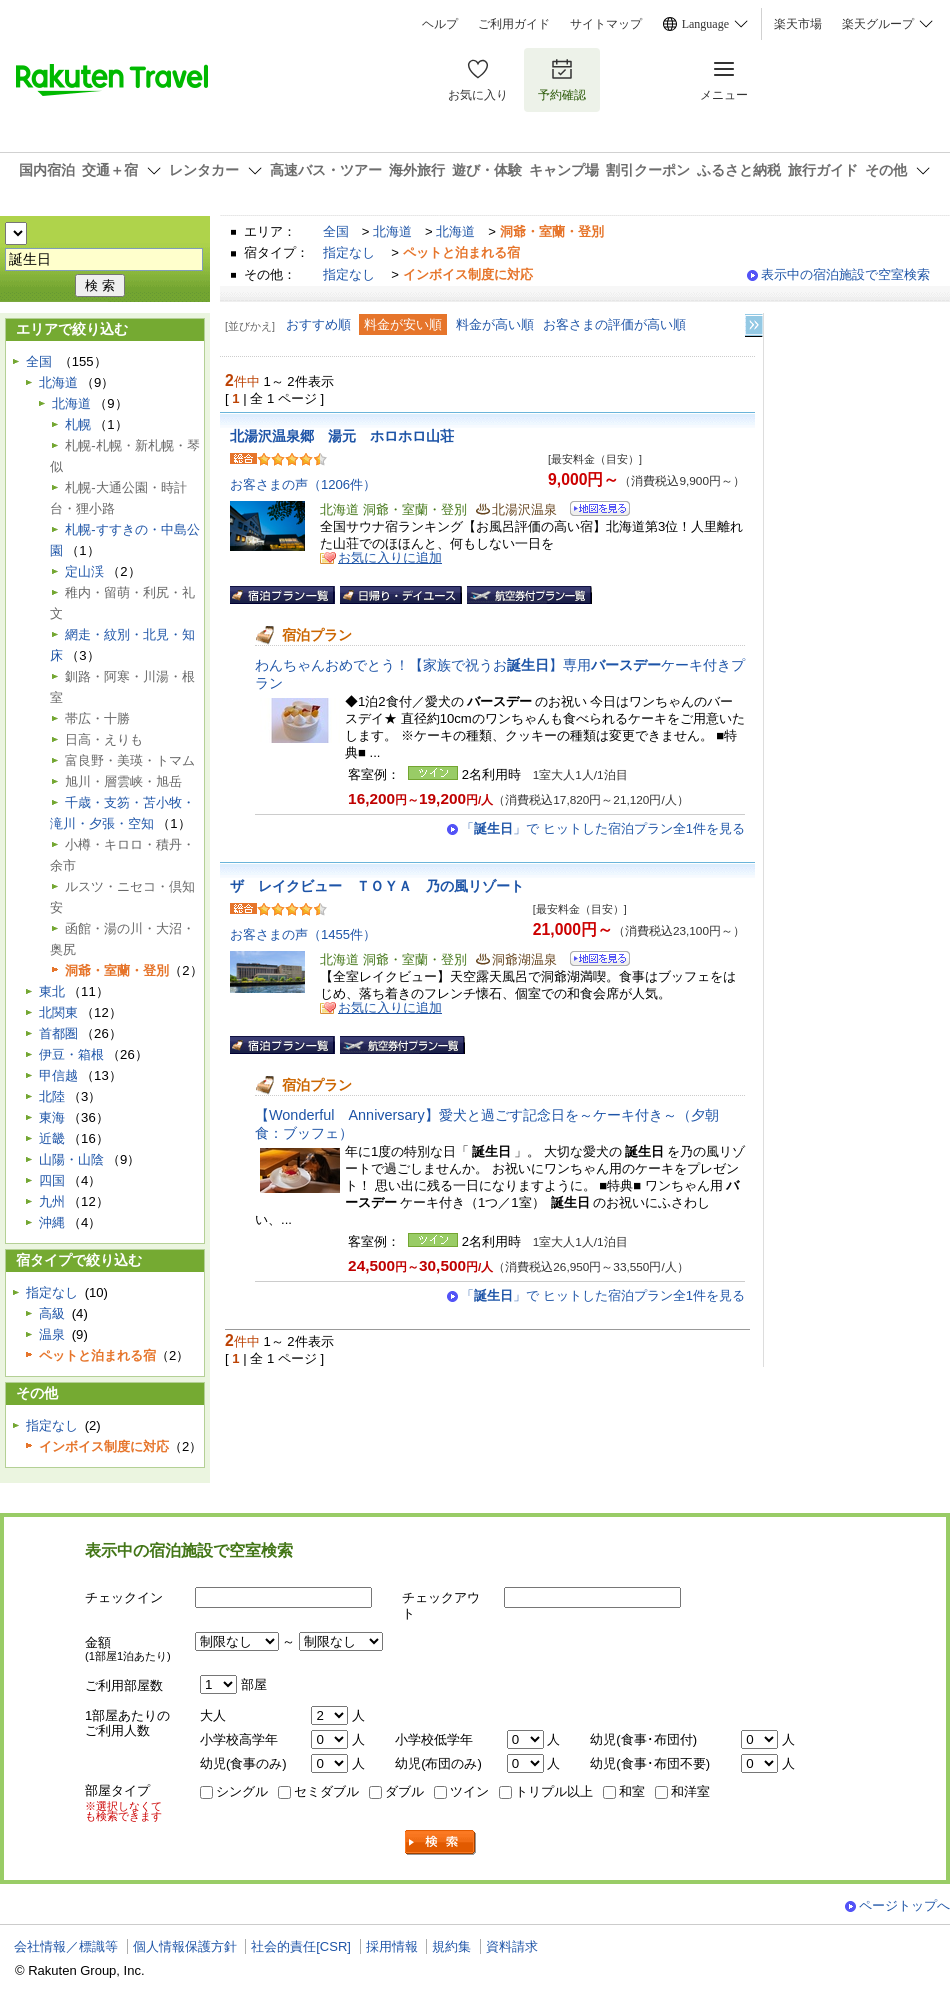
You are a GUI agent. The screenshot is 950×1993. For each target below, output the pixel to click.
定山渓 (84, 571)
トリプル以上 (554, 1791)
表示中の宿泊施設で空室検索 (845, 274)
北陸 (52, 1096)
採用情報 (392, 1946)
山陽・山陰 (71, 1159)
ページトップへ (904, 1905)
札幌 (78, 424)
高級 (52, 1313)
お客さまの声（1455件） (303, 934)
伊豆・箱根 (71, 1054)
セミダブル (326, 1791)
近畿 (52, 1138)
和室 (632, 1791)
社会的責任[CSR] (301, 1946)
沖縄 (52, 1222)
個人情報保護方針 (185, 1946)
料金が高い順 (495, 324)
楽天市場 (798, 24)
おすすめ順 (318, 324)
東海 (52, 1117)
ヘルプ (440, 24)
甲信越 (58, 1075)
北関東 (58, 1012)
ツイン (469, 1791)
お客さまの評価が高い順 (614, 324)
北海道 (392, 231)
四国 (52, 1180)
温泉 (52, 1334)
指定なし (349, 252)
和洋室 (690, 1791)
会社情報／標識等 (66, 1946)
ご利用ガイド (514, 24)
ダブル (404, 1791)
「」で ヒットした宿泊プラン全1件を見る (603, 828)
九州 (52, 1201)
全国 (336, 231)
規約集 (451, 1946)
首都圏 (58, 1033)
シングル (242, 1791)
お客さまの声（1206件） (303, 484)
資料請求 (512, 1946)
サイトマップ (606, 24)
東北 (52, 991)
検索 (441, 1842)
